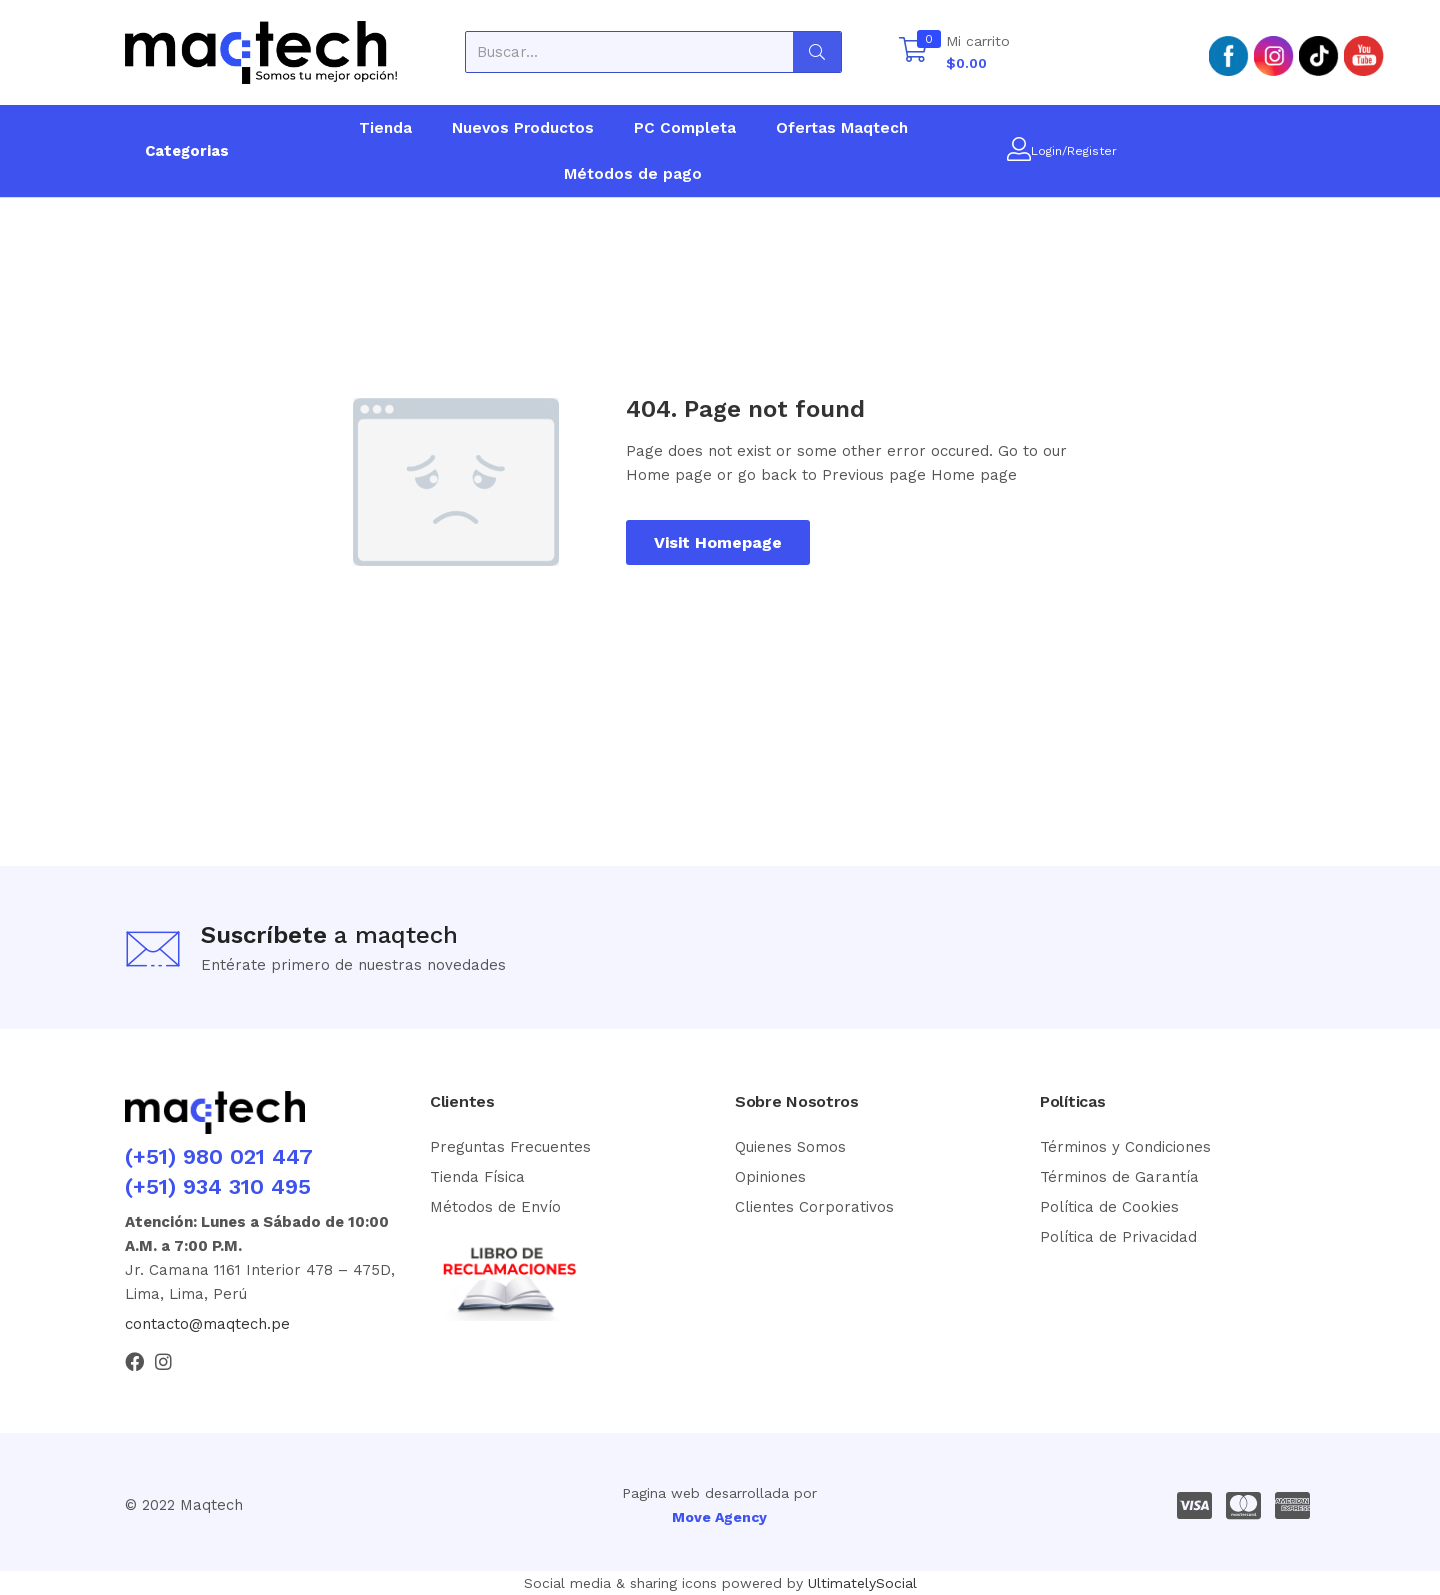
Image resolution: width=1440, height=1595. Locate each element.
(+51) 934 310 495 (218, 1186)
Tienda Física (477, 1177)
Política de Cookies (1109, 1207)
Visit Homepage (718, 542)
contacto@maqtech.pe (207, 1324)
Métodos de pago (633, 174)
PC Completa (685, 128)
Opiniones (770, 1177)
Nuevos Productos (523, 128)
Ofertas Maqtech (842, 128)
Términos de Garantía (1119, 1177)
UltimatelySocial (862, 1583)
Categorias (187, 151)
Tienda (385, 128)
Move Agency (719, 1517)
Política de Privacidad (1118, 1237)
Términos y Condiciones (1125, 1147)
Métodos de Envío (495, 1207)
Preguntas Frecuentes (510, 1147)
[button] (954, 52)
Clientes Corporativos (814, 1207)
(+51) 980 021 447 (219, 1156)
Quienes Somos (790, 1147)
